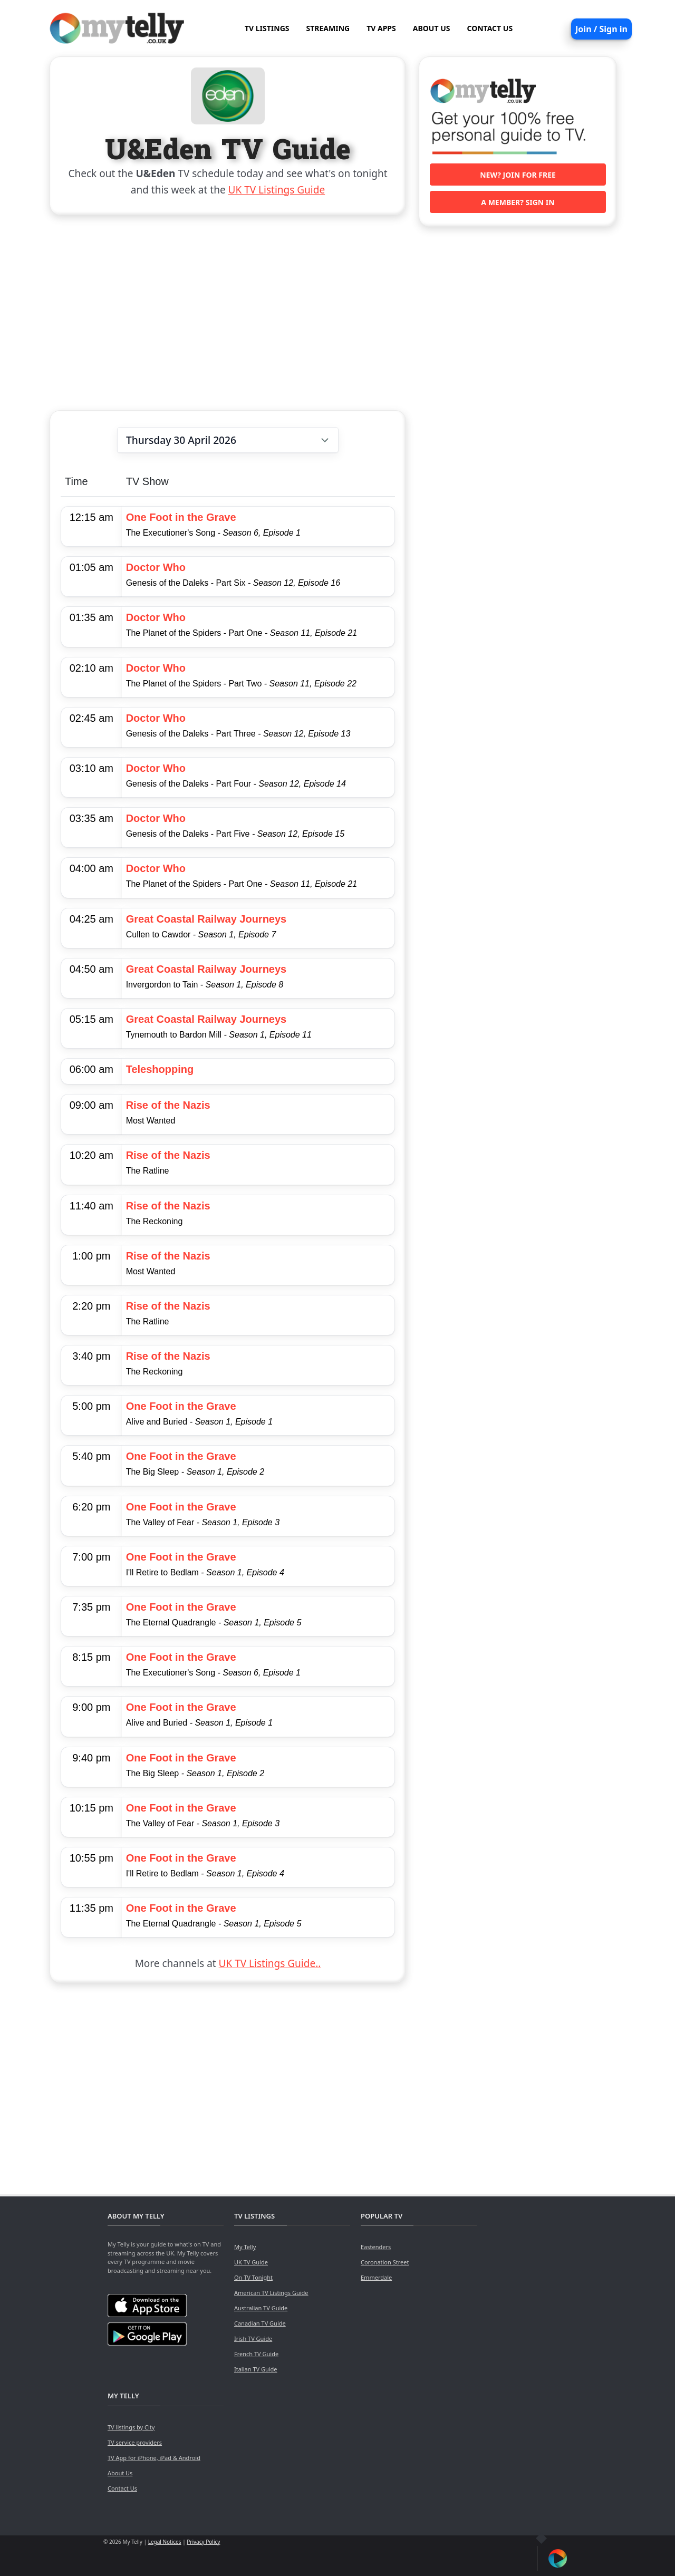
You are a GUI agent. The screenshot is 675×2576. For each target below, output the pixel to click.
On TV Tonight (253, 2277)
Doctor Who (156, 567)
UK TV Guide (251, 2262)
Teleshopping (160, 1069)
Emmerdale (376, 2277)
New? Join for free (518, 175)
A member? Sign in (517, 202)
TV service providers (135, 2442)
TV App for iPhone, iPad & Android (154, 2458)
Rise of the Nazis (168, 1105)
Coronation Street (385, 2262)
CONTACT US (490, 28)
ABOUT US (431, 28)
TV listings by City (131, 2427)
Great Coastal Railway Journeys (206, 919)
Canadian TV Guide (260, 2323)
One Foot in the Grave (181, 517)
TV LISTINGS (267, 28)
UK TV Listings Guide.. (270, 1963)
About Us (120, 2473)
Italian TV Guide (255, 2369)
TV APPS (381, 28)
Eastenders (376, 2247)
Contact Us (122, 2488)
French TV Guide (256, 2354)
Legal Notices (164, 2541)
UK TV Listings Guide (276, 190)
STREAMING (328, 28)
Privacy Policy (203, 2541)
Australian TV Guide (260, 2308)
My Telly (245, 2247)
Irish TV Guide (253, 2338)
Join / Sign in (601, 29)
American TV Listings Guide (271, 2293)
